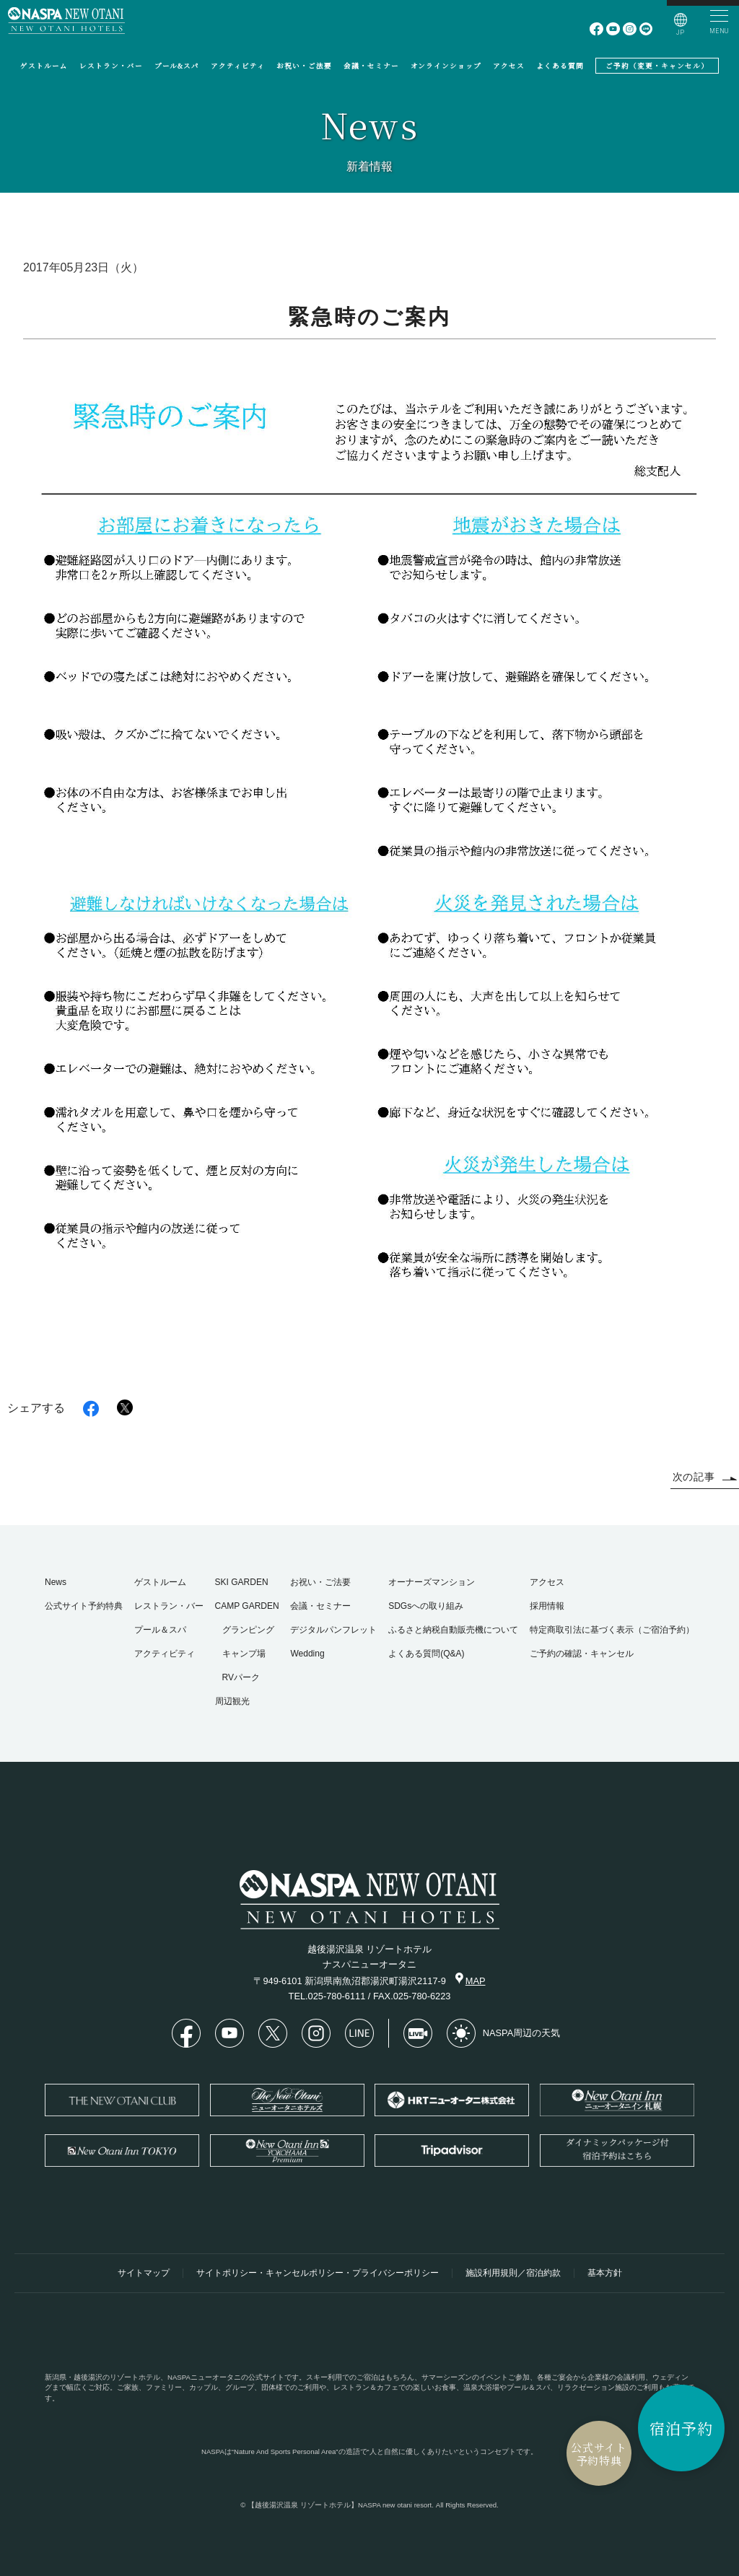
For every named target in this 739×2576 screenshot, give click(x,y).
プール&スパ (177, 66)
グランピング (248, 1630)
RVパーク (241, 1677)
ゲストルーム (44, 66)
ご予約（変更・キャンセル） (656, 66)
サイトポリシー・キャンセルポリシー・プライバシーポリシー (317, 2273)
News (55, 1582)
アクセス (509, 66)
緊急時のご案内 (688, 386)
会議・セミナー (371, 66)
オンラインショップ (446, 66)
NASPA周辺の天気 (503, 2033)
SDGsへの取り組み (425, 1606)
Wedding (307, 1654)
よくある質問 (560, 66)
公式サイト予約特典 (598, 2454)
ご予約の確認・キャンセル (582, 1654)
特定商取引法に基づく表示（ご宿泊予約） (612, 1630)
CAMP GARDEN (247, 1606)
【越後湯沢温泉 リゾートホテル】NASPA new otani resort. (341, 2505)
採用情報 (547, 1606)
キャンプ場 (244, 1654)
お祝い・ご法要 (304, 66)
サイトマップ (144, 2273)
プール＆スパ (160, 1630)
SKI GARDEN (241, 1582)
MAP (470, 1979)
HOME (722, 396)
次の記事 (705, 1477)
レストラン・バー (111, 66)
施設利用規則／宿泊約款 (513, 2273)
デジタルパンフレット (333, 1630)
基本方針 (604, 2273)
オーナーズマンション (431, 1582)
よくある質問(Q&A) (426, 1654)
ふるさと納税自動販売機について (453, 1630)
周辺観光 (232, 1701)
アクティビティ (238, 66)
